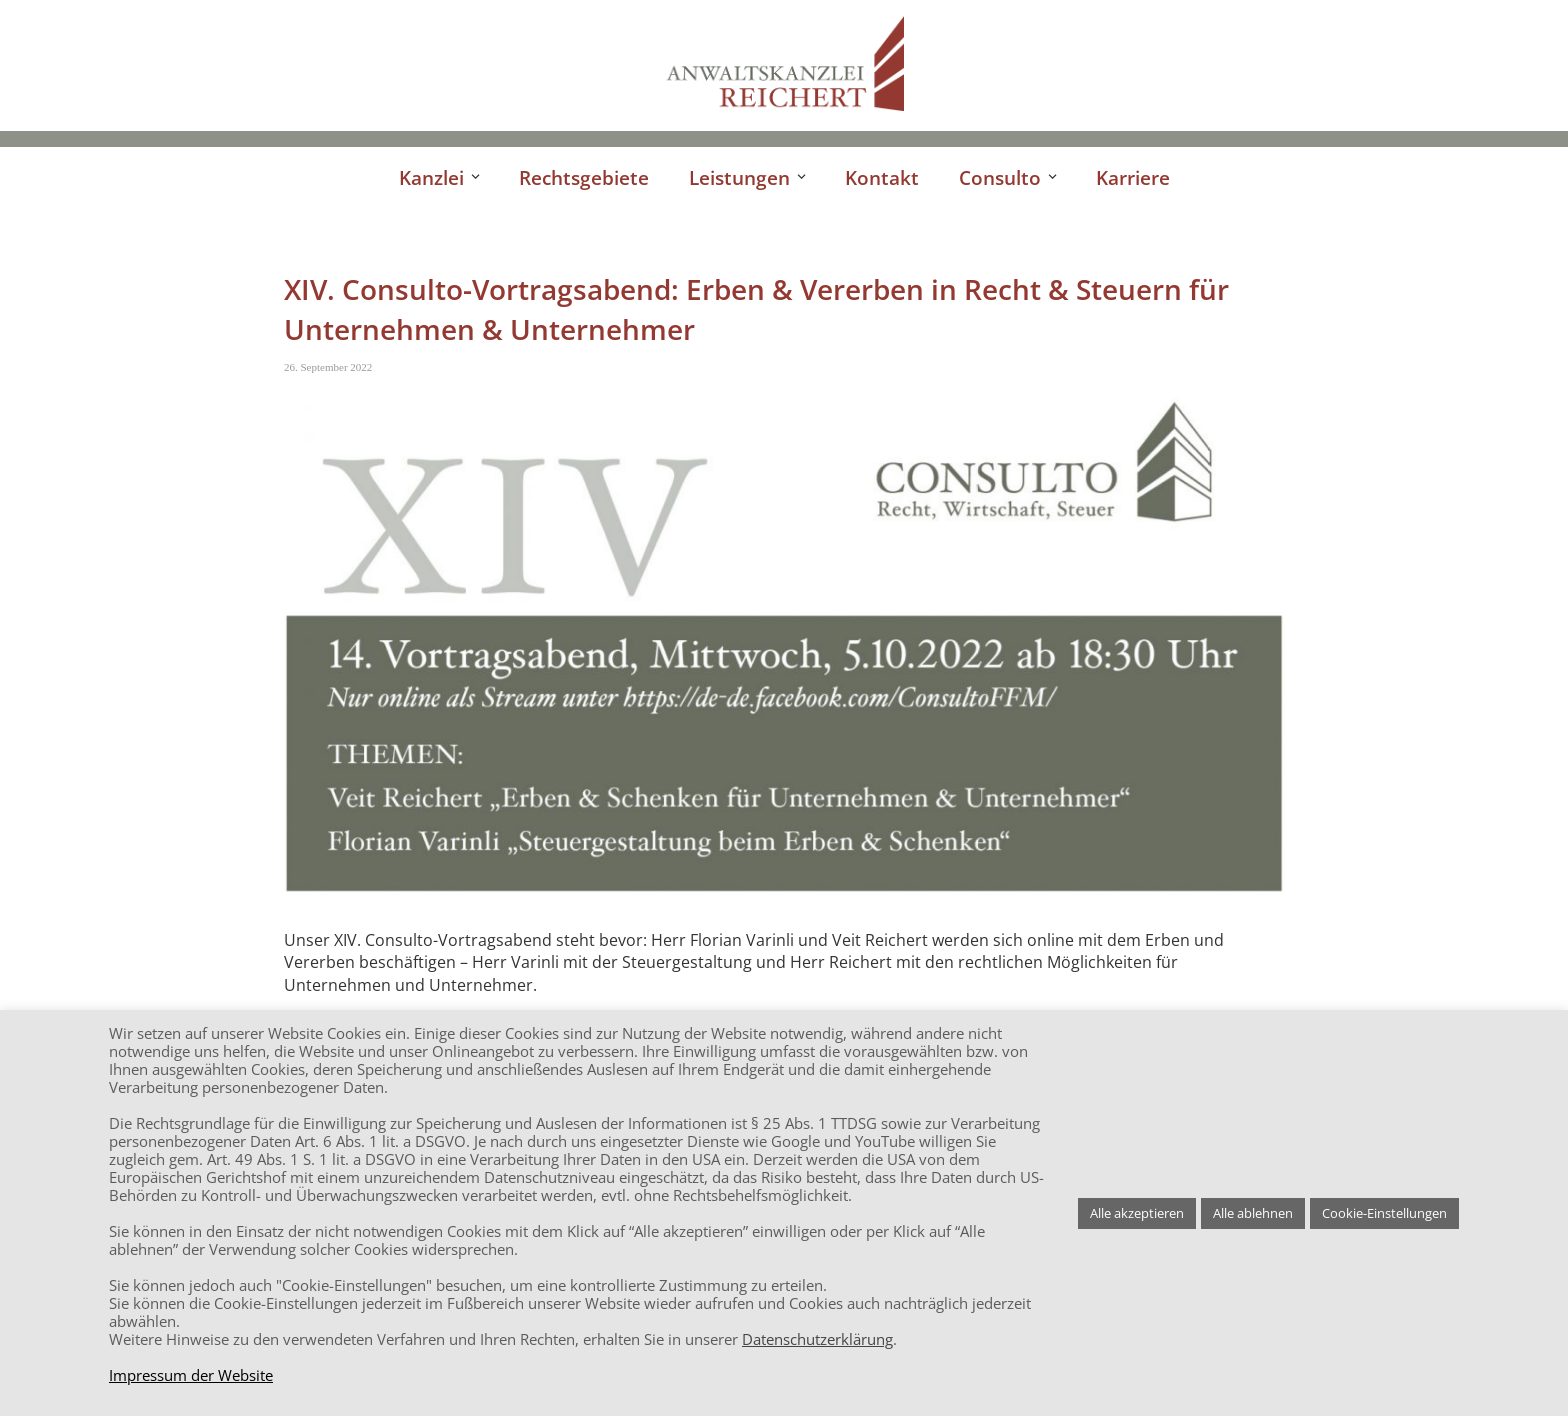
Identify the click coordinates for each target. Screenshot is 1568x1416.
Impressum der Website (191, 1375)
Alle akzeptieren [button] (1137, 1213)
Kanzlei (431, 177)
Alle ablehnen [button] (1253, 1213)
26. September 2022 (328, 367)
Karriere (1133, 177)
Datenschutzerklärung (817, 1339)
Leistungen (739, 177)
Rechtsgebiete (584, 177)
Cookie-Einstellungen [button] (1384, 1213)
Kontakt (882, 177)
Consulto (1000, 177)
